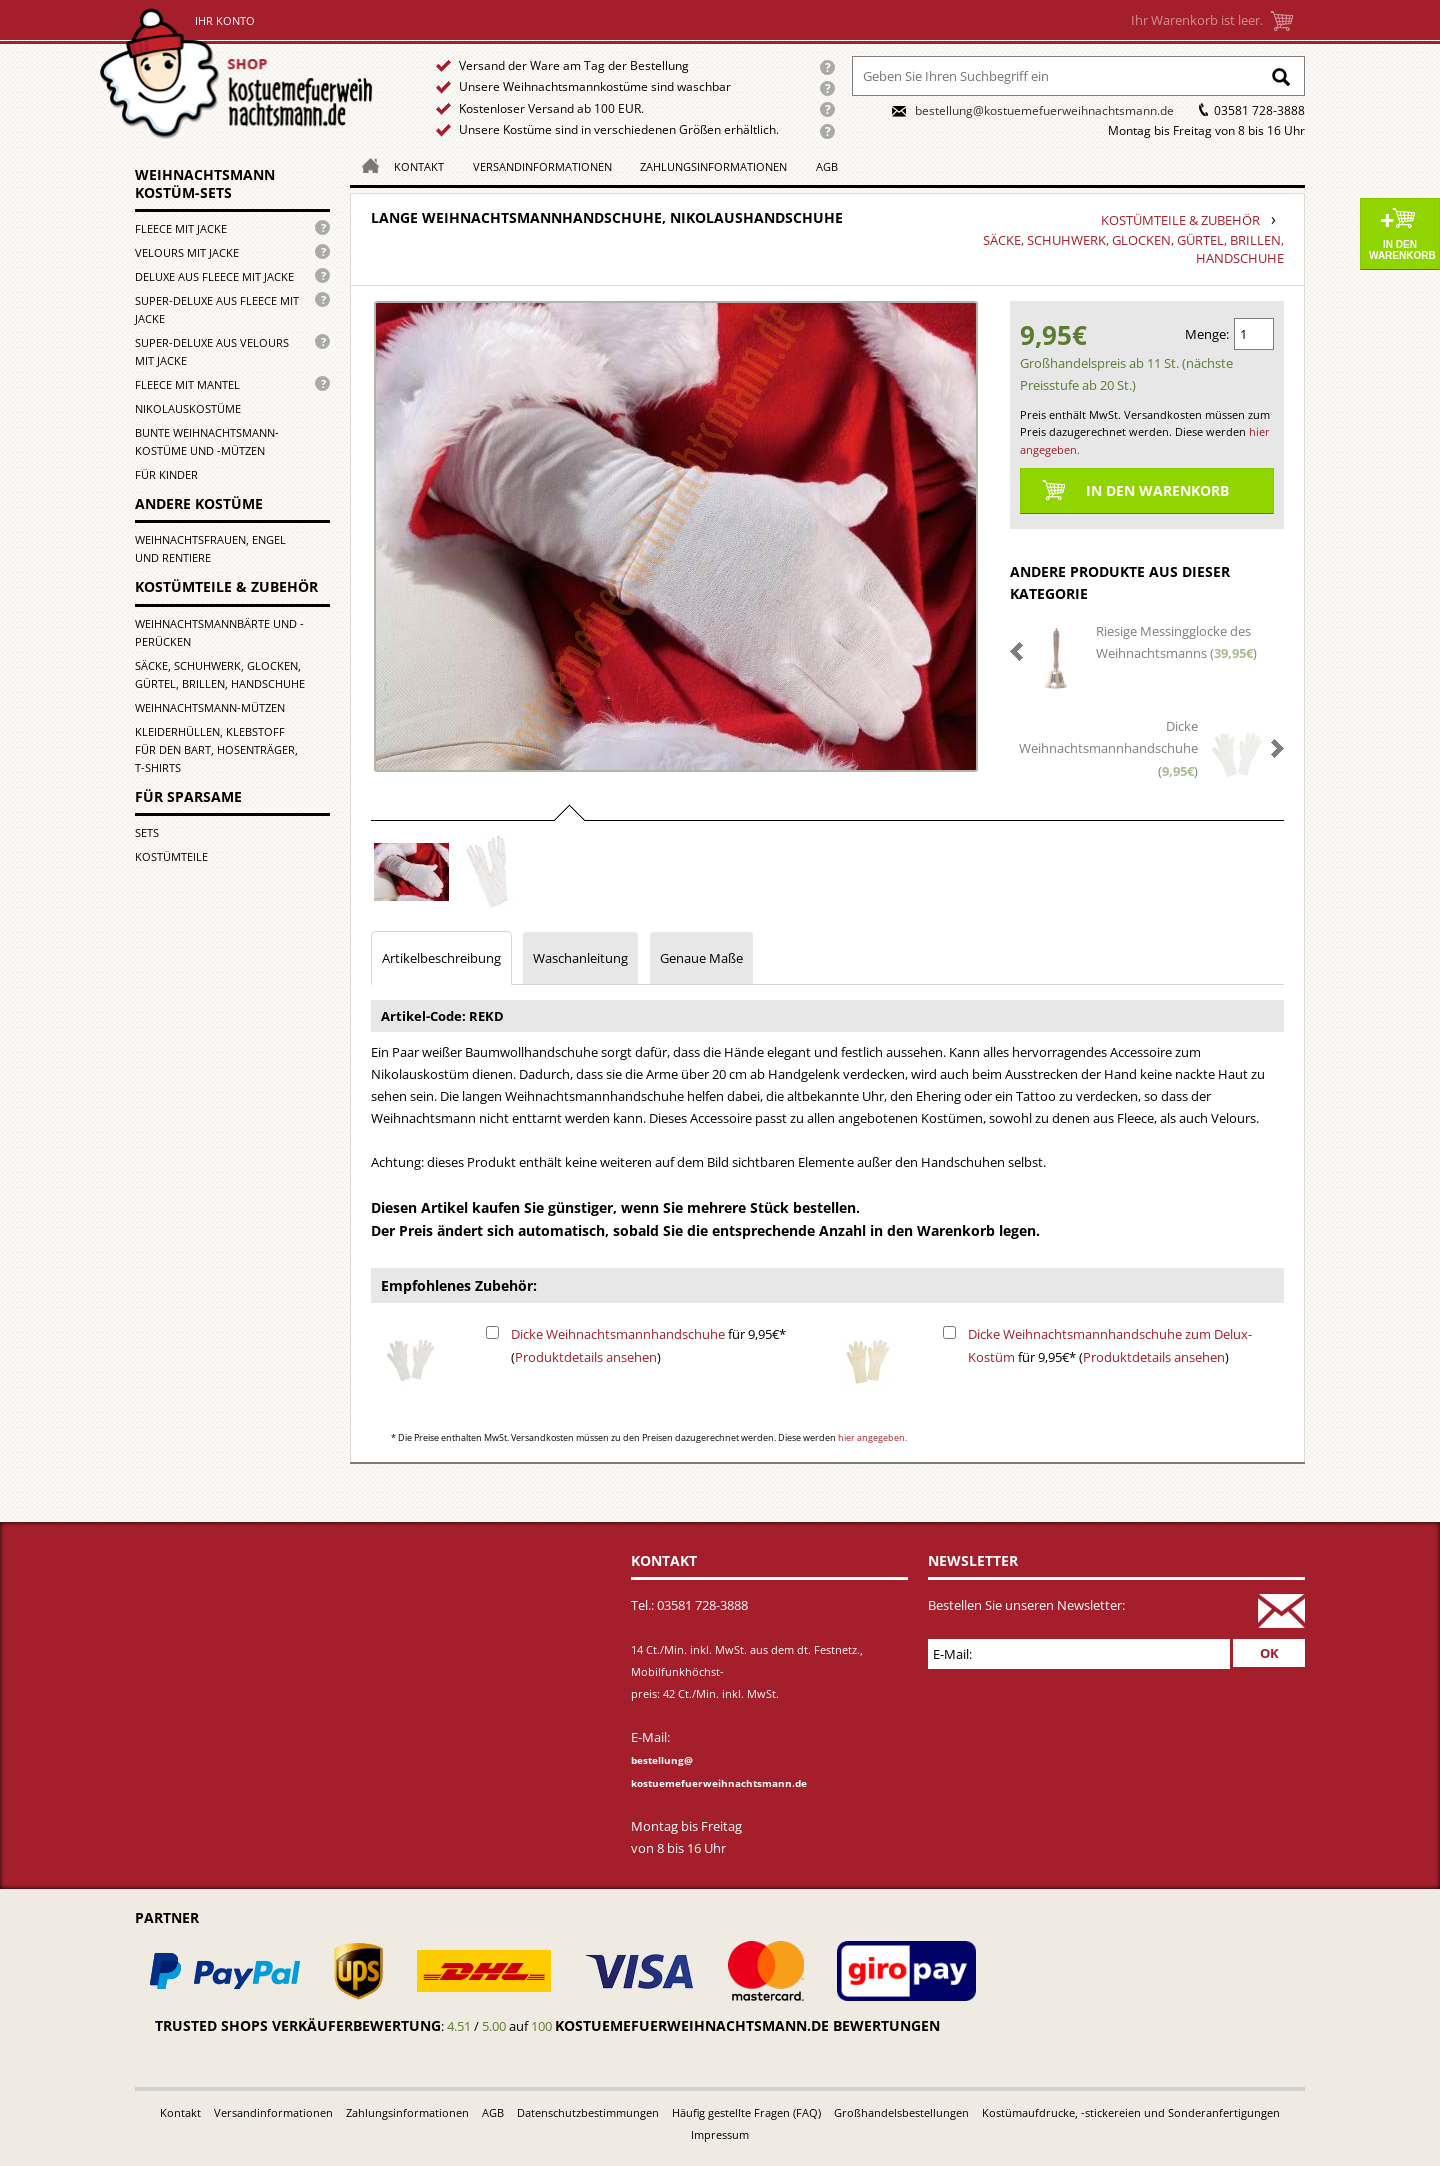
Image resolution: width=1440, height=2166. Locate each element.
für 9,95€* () (648, 1345)
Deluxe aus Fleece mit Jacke (214, 276)
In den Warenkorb (1402, 250)
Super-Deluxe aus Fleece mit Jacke (217, 309)
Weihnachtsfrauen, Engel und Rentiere (210, 548)
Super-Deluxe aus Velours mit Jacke (212, 351)
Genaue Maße (701, 958)
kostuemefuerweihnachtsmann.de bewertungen (747, 2025)
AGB (827, 166)
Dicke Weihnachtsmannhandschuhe (618, 1334)
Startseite (241, 73)
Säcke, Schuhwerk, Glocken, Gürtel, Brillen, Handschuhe (220, 674)
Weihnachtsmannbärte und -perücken (219, 632)
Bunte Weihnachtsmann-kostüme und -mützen (207, 441)
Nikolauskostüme (188, 408)
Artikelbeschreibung (441, 958)
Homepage (365, 164)
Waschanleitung (580, 958)
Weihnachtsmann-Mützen (210, 707)
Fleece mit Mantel (187, 384)
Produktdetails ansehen (586, 1357)
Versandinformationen (542, 166)
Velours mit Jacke (187, 252)
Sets (147, 832)
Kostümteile (171, 856)
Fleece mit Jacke (181, 228)
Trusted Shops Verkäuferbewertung (298, 2025)
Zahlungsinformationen (713, 166)
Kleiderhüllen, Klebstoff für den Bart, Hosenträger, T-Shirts (216, 749)
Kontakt (419, 166)
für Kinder (166, 474)
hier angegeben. (872, 1437)
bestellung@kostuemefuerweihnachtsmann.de (1044, 110)
